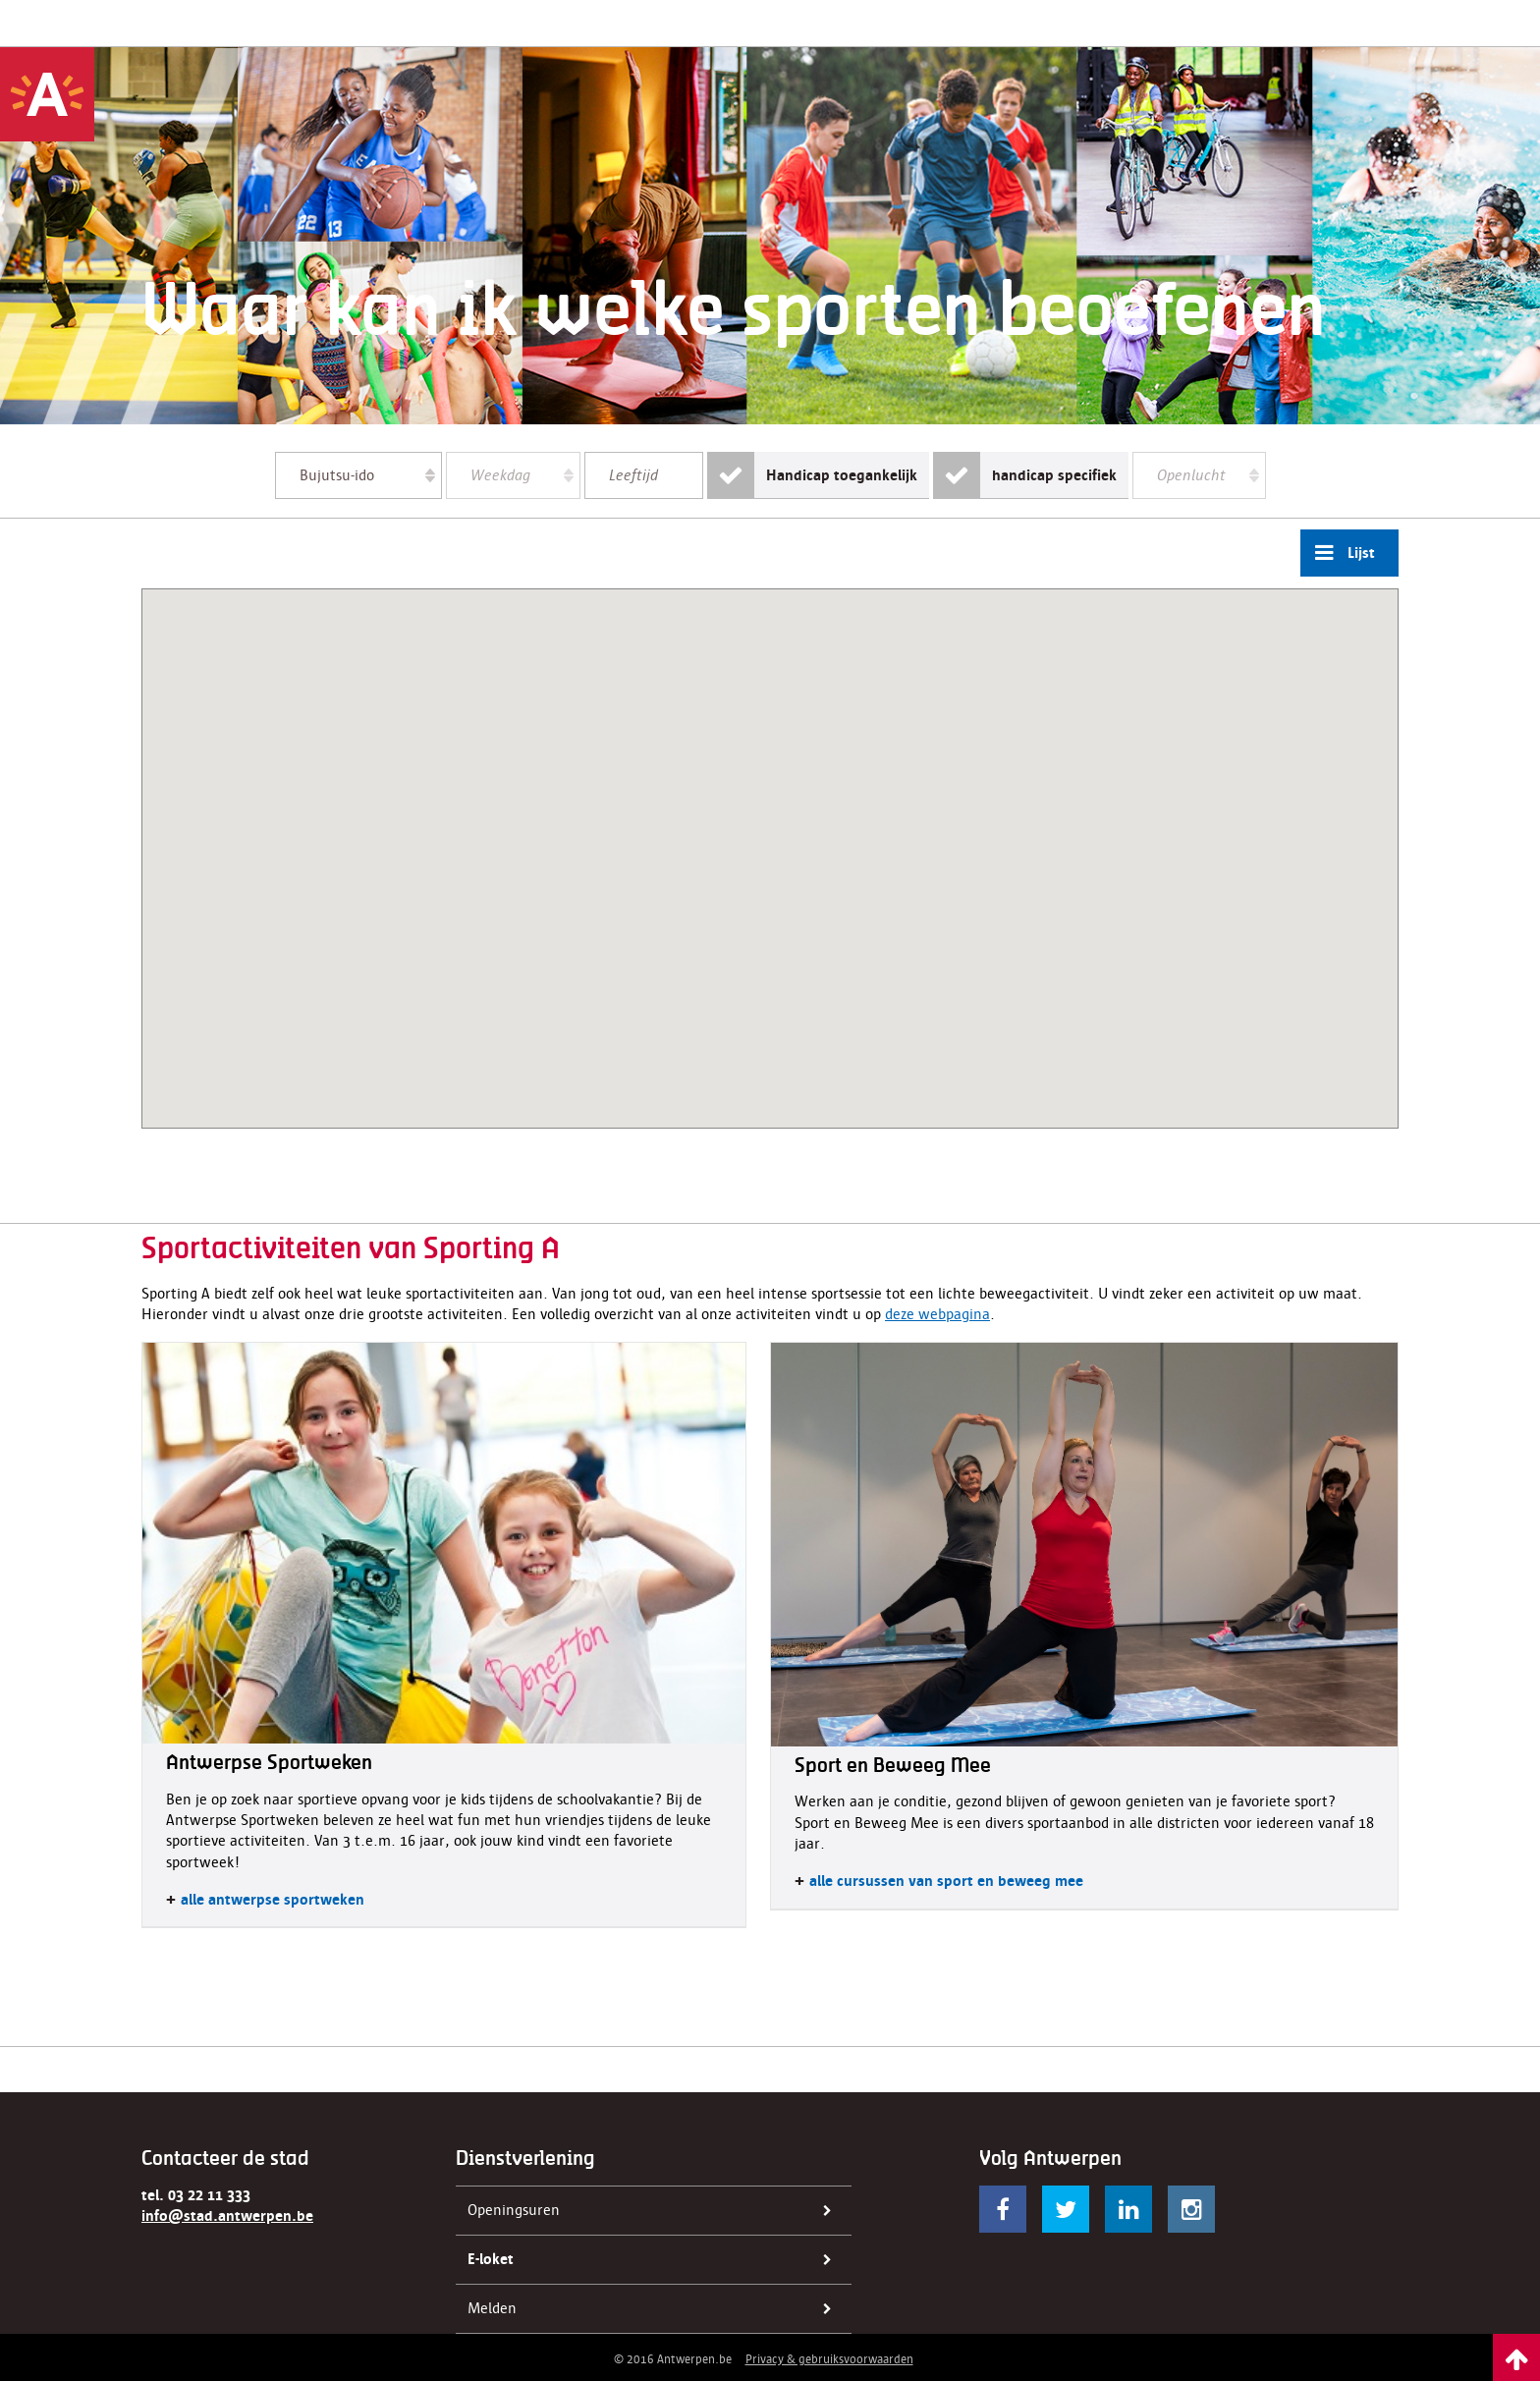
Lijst (1337, 553)
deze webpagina (937, 1314)
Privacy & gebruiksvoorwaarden (829, 2359)
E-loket (656, 2260)
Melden (656, 2309)
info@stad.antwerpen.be (227, 2216)
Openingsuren (656, 2211)
